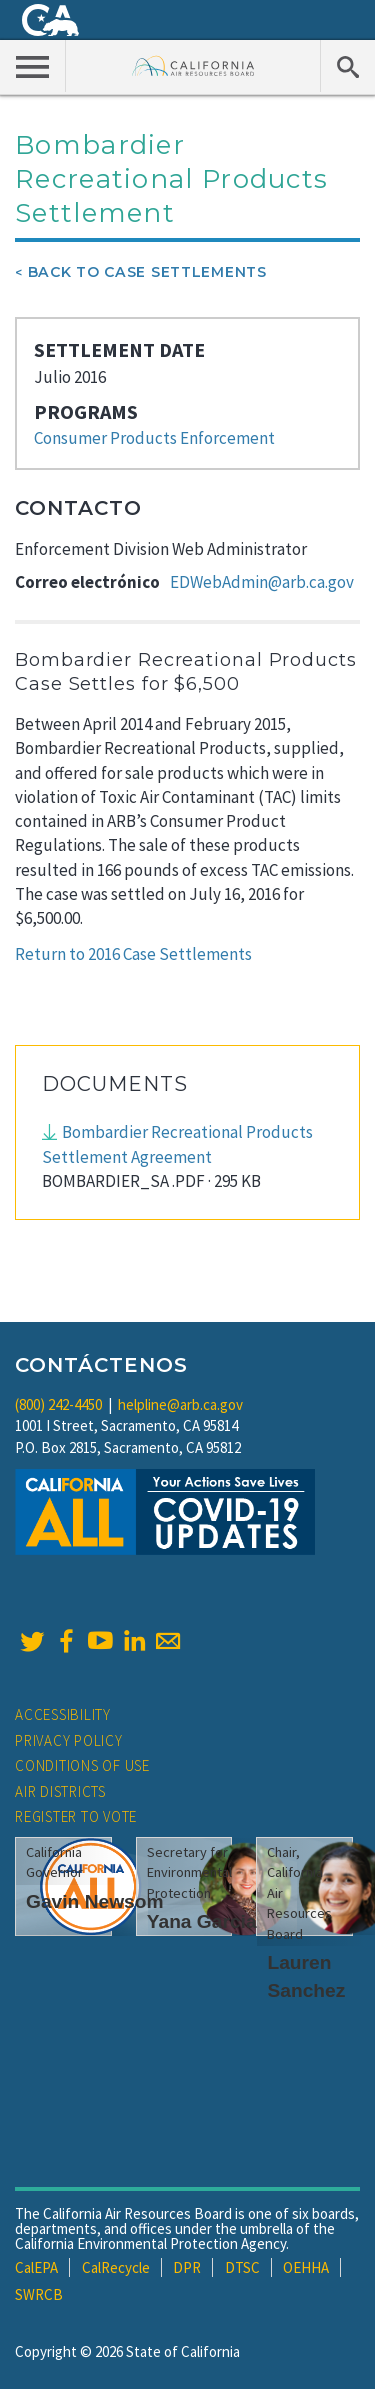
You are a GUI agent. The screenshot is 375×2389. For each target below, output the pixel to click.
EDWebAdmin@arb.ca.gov (262, 582)
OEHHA (306, 2267)
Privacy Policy (69, 1740)
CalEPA (36, 2267)
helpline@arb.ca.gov (180, 1404)
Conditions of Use (82, 1765)
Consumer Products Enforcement (154, 438)
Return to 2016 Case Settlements (133, 954)
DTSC (242, 2267)
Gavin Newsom (95, 1901)
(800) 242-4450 (58, 1404)
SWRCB (39, 2294)
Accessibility (63, 1714)
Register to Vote (76, 1816)
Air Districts (60, 1791)
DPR (187, 2267)
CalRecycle (116, 2267)
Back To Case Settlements (147, 272)
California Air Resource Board (193, 65)
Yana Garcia (202, 1921)
